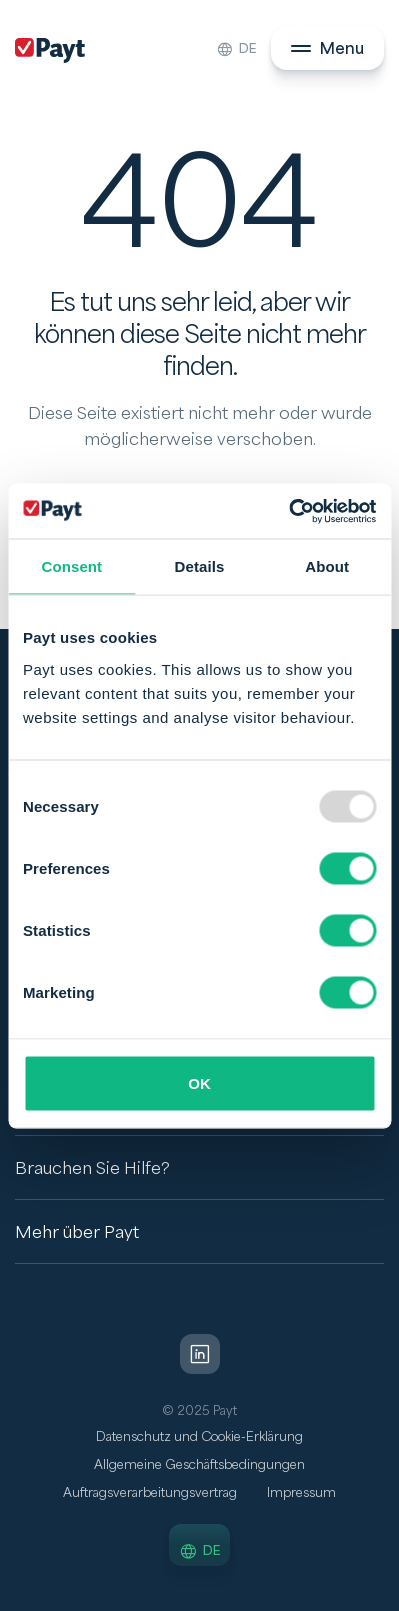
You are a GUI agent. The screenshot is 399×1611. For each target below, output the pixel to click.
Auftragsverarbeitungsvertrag (150, 1493)
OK (199, 1082)
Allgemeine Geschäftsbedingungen (199, 1465)
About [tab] (327, 566)
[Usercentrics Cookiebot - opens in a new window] (288, 511)
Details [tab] (200, 566)
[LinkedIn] (200, 1354)
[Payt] (50, 50)
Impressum (301, 1493)
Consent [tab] (71, 566)
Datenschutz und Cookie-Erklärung (199, 1437)
